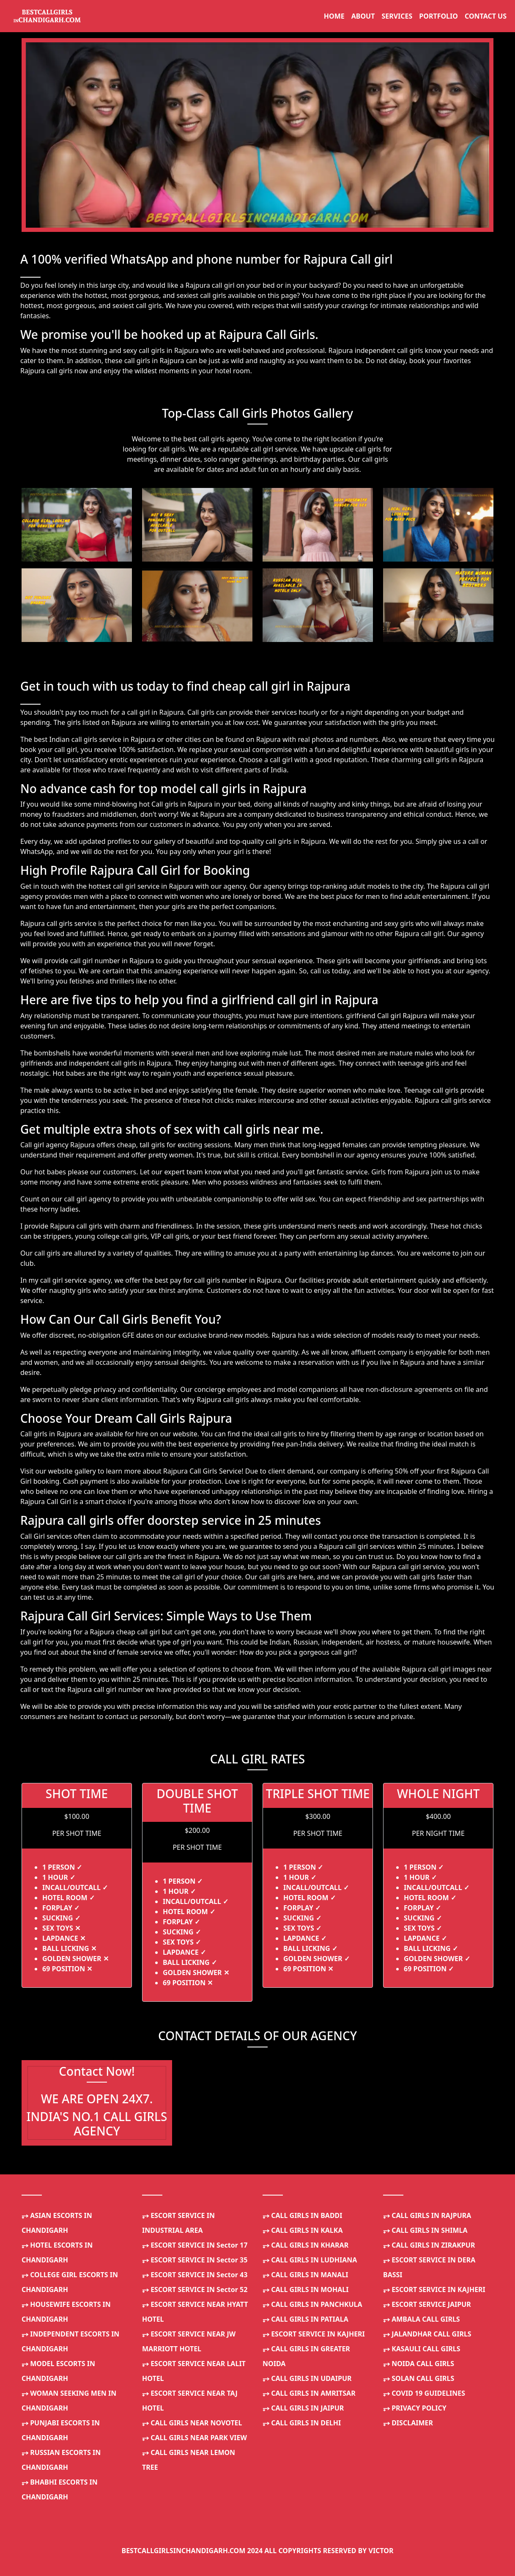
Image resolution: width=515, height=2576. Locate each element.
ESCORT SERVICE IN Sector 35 (194, 2260)
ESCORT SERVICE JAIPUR (427, 2304)
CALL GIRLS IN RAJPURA (427, 2215)
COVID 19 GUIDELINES (424, 2393)
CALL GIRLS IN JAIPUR (303, 2408)
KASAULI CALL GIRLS (421, 2348)
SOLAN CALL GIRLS (418, 2378)
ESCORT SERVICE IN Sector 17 (194, 2245)
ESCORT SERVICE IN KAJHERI (314, 2334)
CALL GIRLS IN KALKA (303, 2230)
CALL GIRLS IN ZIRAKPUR (429, 2245)
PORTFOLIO (438, 16)
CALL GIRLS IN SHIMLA (425, 2230)
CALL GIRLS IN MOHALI (305, 2289)
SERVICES (396, 16)
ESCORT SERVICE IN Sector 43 (194, 2274)
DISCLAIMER (408, 2422)
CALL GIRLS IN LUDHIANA (310, 2260)
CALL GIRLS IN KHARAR (305, 2245)
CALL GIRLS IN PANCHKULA (312, 2304)
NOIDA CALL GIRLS (418, 2363)
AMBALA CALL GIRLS (421, 2319)
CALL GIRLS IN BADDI (302, 2215)
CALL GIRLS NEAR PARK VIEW (194, 2437)
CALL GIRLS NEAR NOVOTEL (192, 2422)
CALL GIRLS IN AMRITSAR (309, 2393)
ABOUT (363, 16)
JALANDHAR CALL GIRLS (427, 2334)
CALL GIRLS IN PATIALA (305, 2319)
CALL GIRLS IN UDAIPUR (307, 2378)
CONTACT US (486, 16)
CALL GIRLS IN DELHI (302, 2422)
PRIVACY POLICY (415, 2408)
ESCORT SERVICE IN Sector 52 (194, 2289)
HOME (334, 16)
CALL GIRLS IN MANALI (305, 2274)
